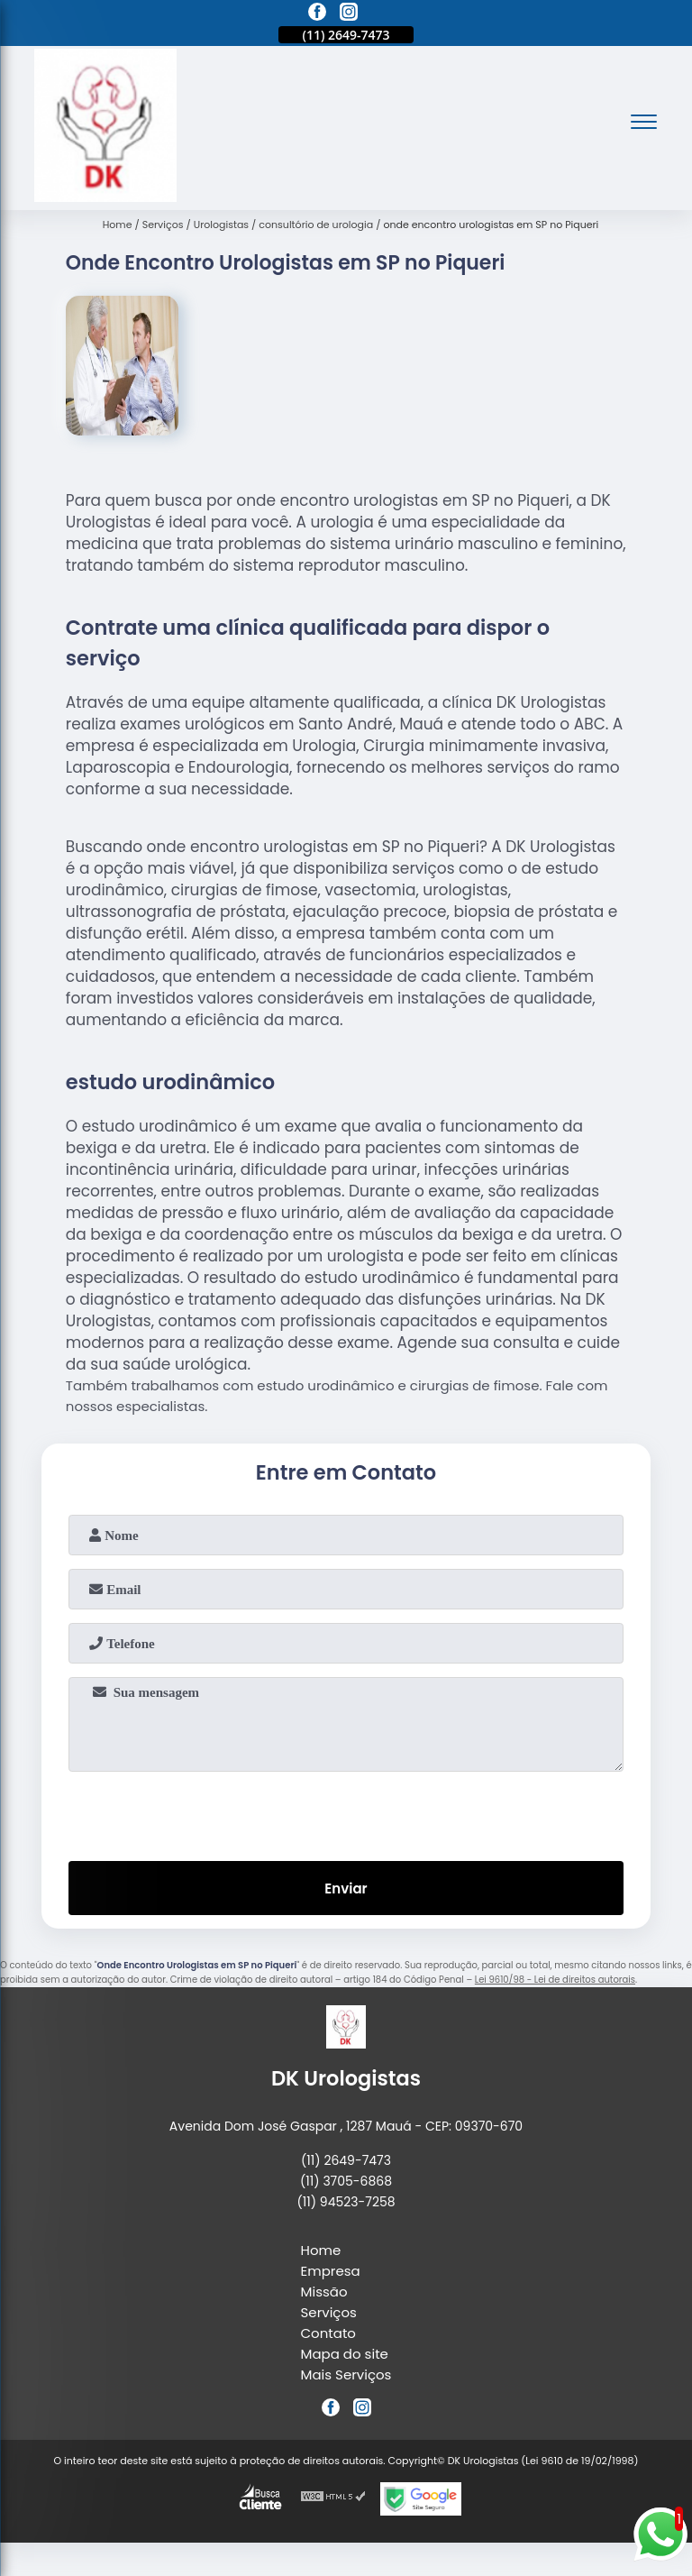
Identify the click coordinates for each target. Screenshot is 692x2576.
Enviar (345, 1888)
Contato (328, 2333)
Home (321, 2250)
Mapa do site (344, 2353)
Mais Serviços (346, 2374)
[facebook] (317, 14)
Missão (324, 2291)
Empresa (330, 2270)
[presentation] (346, 1812)
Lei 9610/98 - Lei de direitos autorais (555, 1979)
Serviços (329, 2312)
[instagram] (349, 14)
